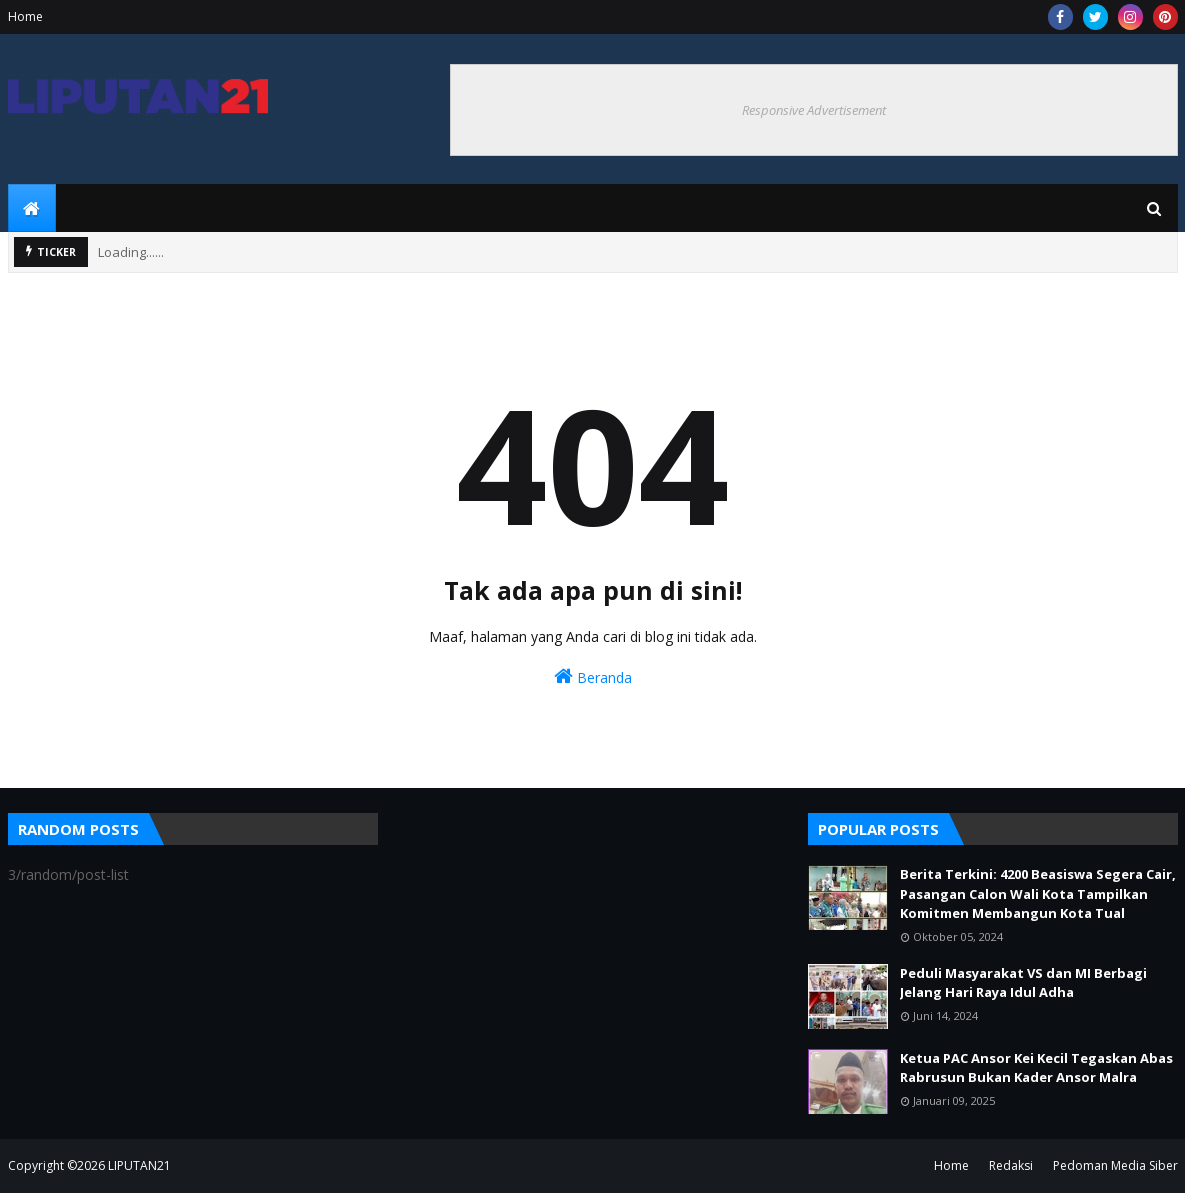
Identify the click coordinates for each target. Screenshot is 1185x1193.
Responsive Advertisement (814, 110)
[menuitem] (32, 208)
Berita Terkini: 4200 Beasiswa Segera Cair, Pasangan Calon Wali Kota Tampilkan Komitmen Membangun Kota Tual (1038, 893)
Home (25, 16)
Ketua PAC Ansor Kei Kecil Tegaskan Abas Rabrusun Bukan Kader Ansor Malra (1036, 1068)
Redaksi (1011, 1165)
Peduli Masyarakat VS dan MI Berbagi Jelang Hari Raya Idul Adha (1023, 983)
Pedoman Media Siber (1115, 1165)
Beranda (593, 676)
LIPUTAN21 (139, 1165)
